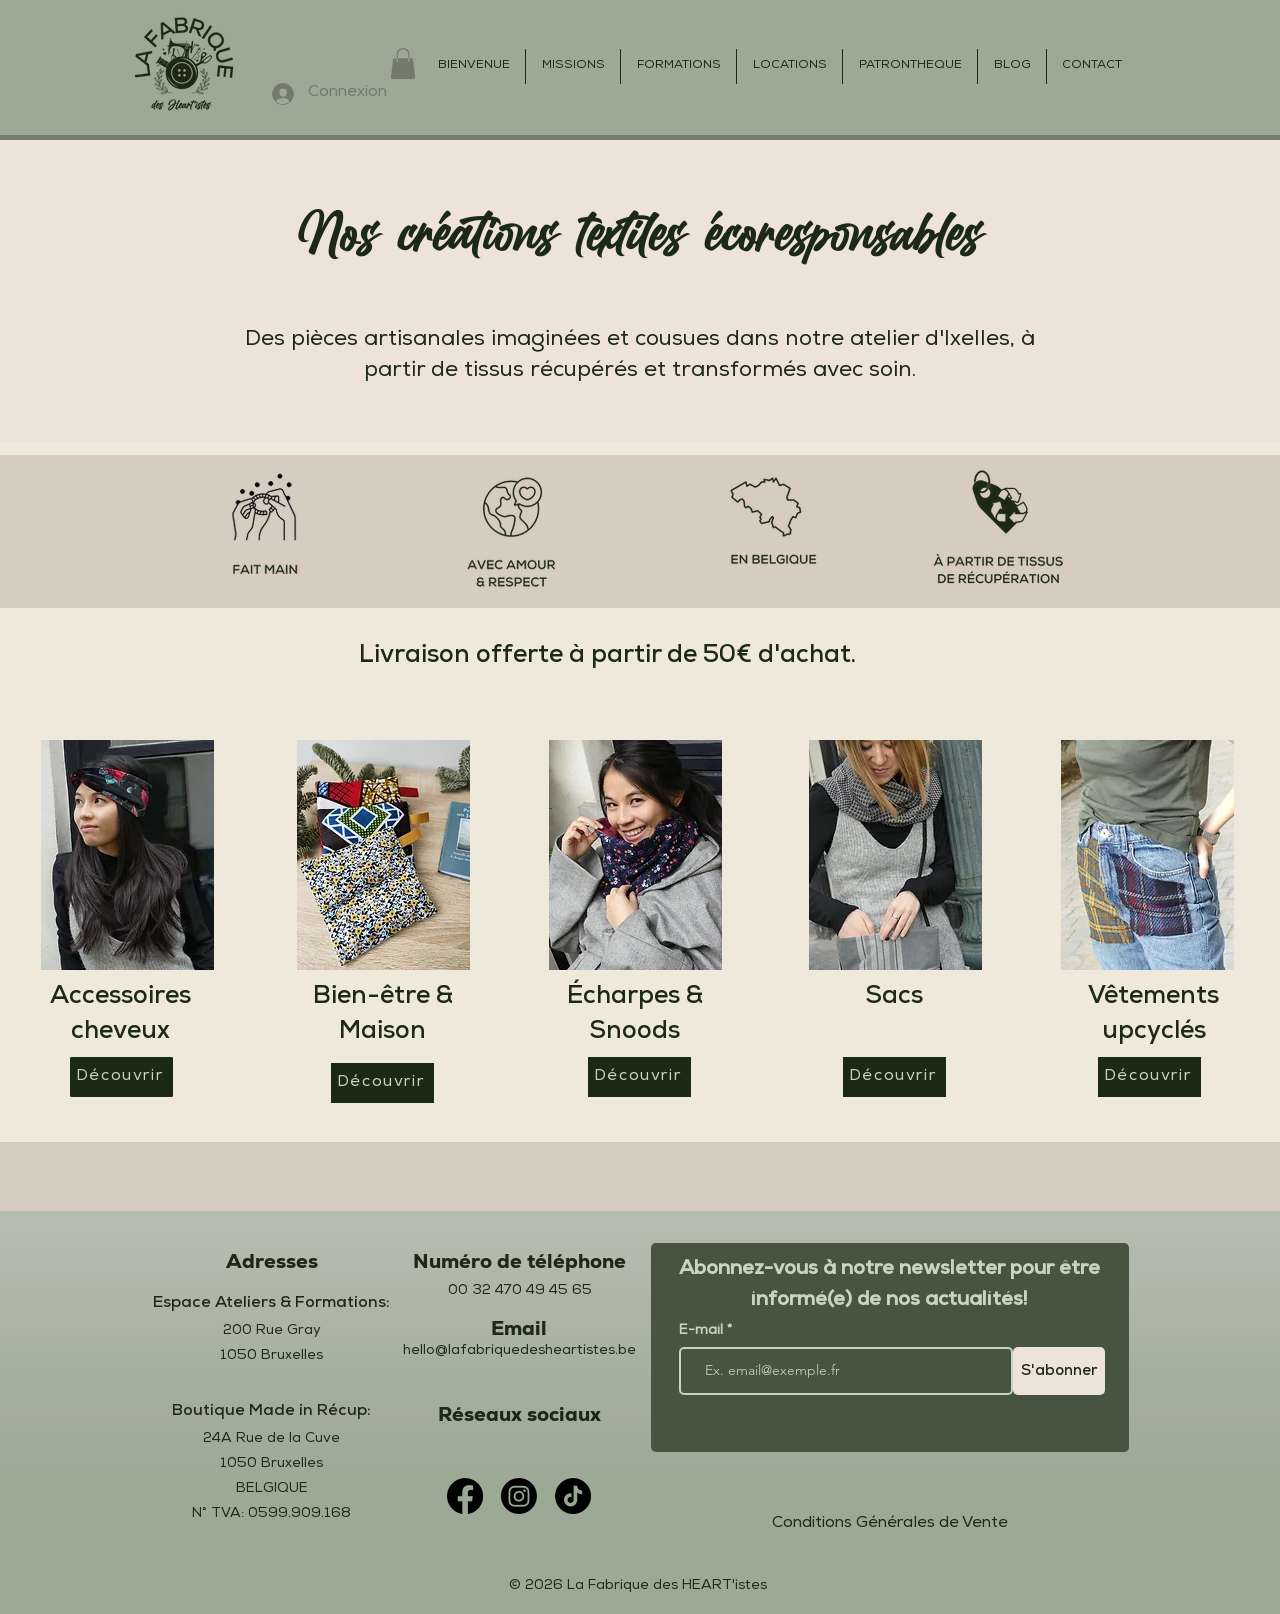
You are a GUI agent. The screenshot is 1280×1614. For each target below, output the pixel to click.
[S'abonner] (1059, 1371)
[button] (403, 63)
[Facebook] (465, 1496)
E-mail (703, 1331)
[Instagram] (519, 1496)
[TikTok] (573, 1496)
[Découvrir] (121, 1077)
